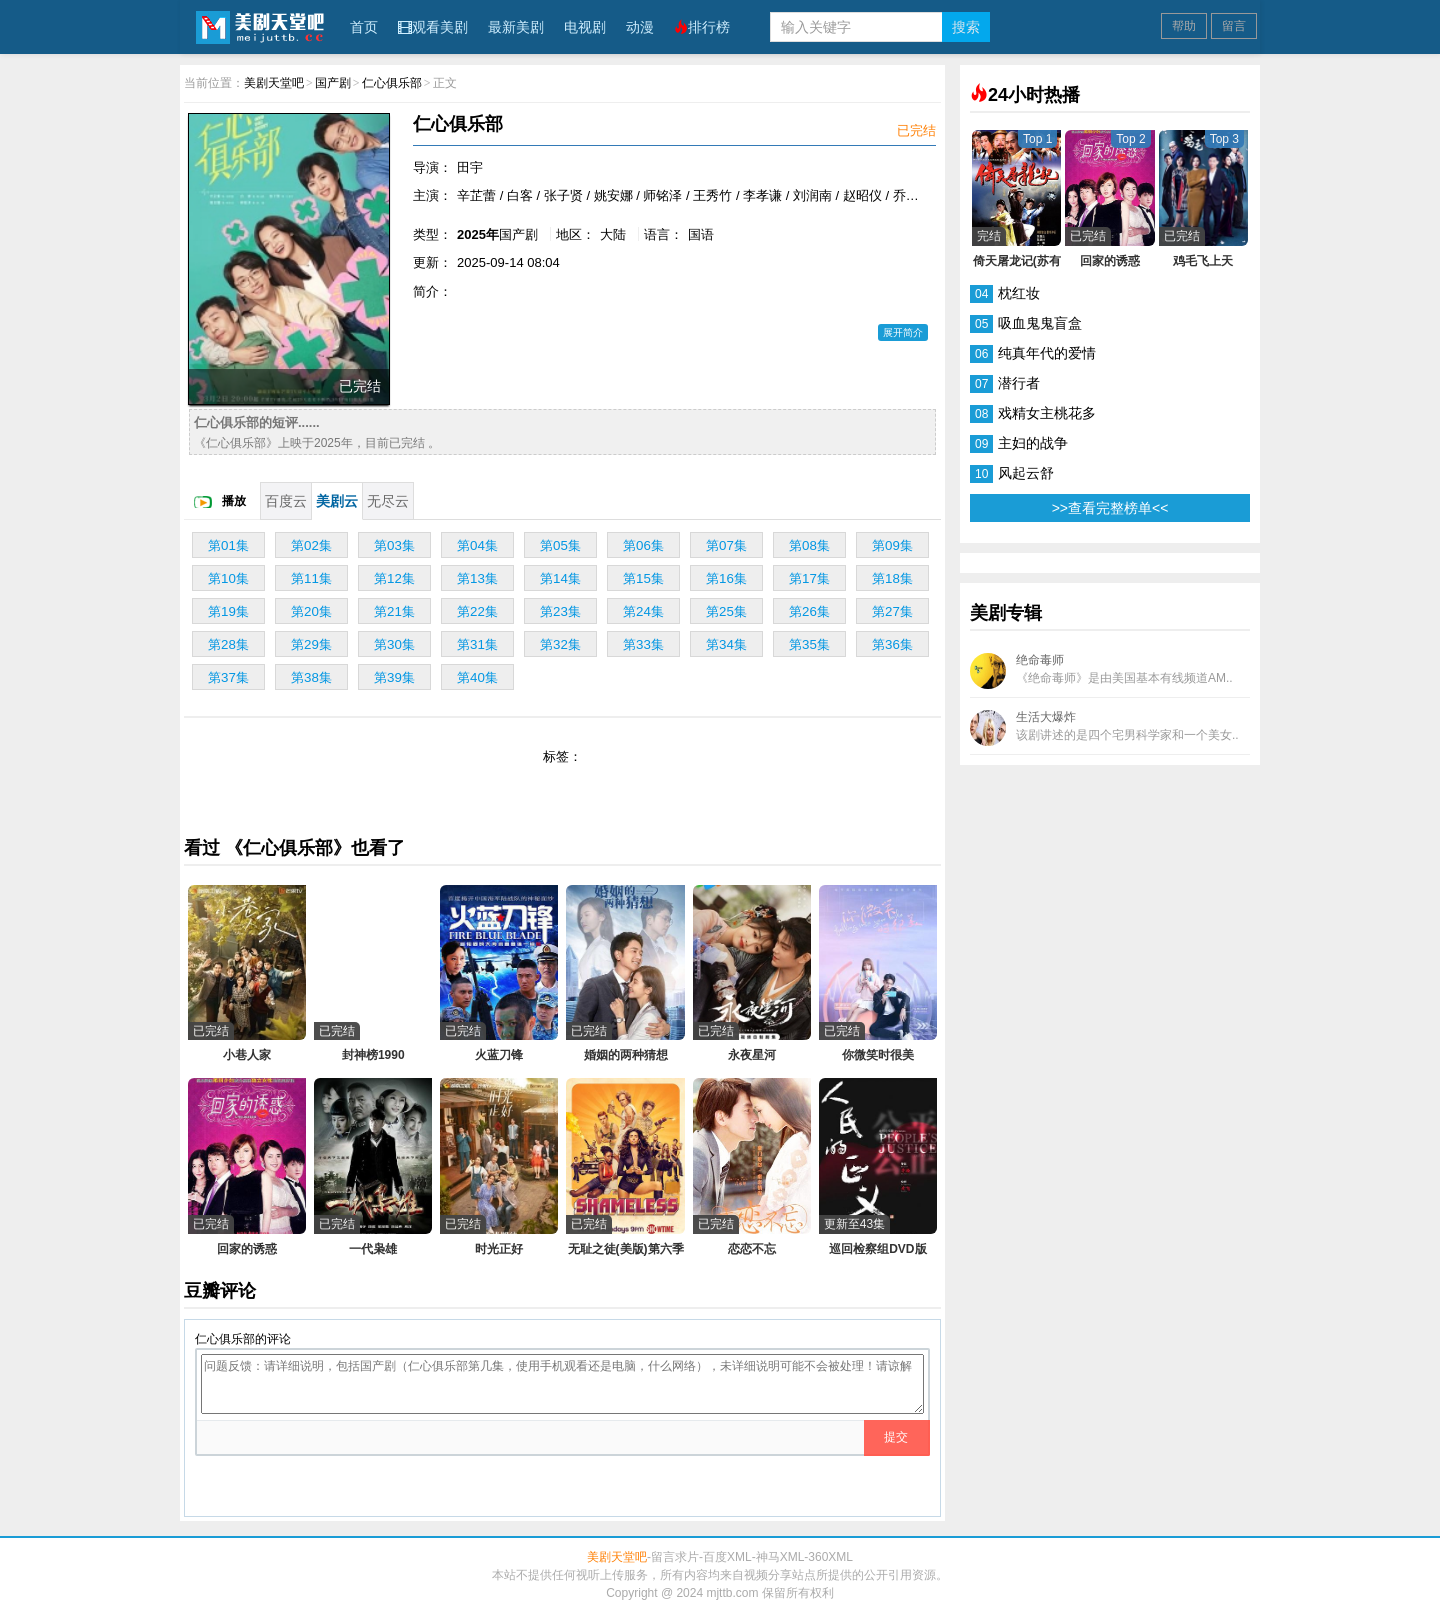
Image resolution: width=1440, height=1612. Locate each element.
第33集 (643, 644)
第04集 (477, 545)
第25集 (726, 611)
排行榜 (702, 27)
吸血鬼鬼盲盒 (1040, 323)
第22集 (477, 611)
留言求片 (675, 1557)
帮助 (1184, 26)
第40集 (477, 677)
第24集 (643, 611)
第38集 (311, 677)
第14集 (560, 578)
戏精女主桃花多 (1047, 413)
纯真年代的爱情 (1047, 353)
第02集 (311, 545)
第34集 (726, 644)
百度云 (286, 501)
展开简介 (903, 332)
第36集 (892, 644)
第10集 (228, 578)
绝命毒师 (1101, 671)
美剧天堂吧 (260, 26)
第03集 (394, 545)
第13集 (477, 578)
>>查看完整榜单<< (1110, 508)
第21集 (394, 611)
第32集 (560, 644)
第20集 (311, 611)
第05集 (560, 545)
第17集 (809, 578)
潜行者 (1019, 383)
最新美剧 (516, 27)
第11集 (311, 578)
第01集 (228, 545)
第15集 (643, 578)
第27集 (892, 611)
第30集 (394, 644)
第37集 (228, 677)
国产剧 (333, 83)
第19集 (228, 611)
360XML (830, 1557)
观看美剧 (433, 27)
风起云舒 (1026, 473)
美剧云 (337, 501)
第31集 (477, 644)
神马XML (780, 1557)
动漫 (640, 27)
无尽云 (388, 501)
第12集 (394, 578)
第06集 (643, 545)
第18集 (892, 578)
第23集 (560, 611)
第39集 (394, 677)
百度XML (727, 1557)
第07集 (726, 545)
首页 (364, 27)
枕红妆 (1019, 293)
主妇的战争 (1033, 443)
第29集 (311, 644)
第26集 (809, 611)
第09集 (892, 545)
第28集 (228, 644)
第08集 (809, 545)
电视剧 (585, 27)
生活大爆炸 (1104, 728)
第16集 (726, 578)
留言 (1234, 26)
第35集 (809, 644)
